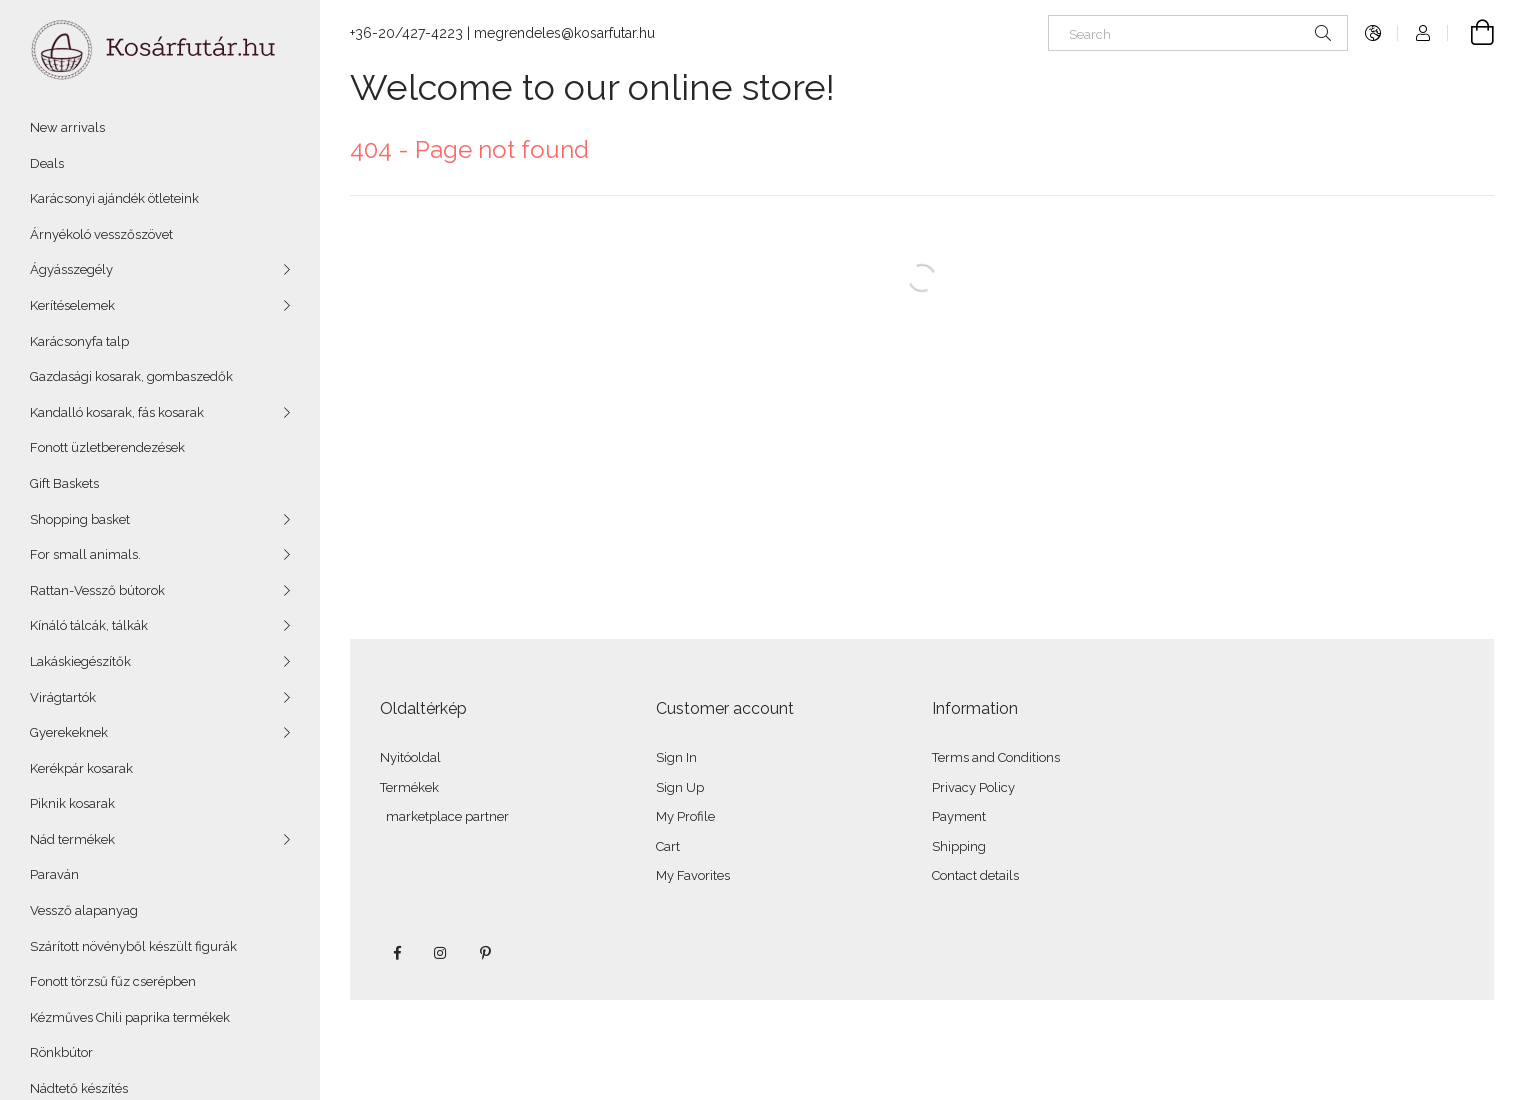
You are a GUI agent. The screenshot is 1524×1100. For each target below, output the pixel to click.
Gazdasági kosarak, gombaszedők (131, 376)
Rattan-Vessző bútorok (97, 590)
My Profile (685, 816)
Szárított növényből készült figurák (133, 946)
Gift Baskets (64, 483)
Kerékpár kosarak (81, 768)
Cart (668, 846)
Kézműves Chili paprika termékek (130, 1017)
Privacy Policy (973, 787)
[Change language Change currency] (1373, 33)
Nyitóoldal (410, 757)
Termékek (409, 787)
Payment (959, 816)
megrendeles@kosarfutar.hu (564, 33)
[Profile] (1423, 33)
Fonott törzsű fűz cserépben (113, 981)
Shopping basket (80, 519)
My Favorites (693, 875)
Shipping (959, 846)
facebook (397, 953)
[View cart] (1471, 33)
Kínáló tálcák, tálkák (89, 625)
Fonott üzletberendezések (107, 447)
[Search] (1198, 33)
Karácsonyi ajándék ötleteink (114, 198)
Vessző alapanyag (84, 910)
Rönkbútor (61, 1052)
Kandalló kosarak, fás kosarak (117, 412)
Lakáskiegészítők (80, 661)
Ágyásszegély (71, 269)
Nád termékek (72, 839)
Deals (47, 163)
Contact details (975, 875)
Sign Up (680, 787)
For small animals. (85, 554)
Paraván (54, 874)
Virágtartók (63, 697)
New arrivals (67, 127)
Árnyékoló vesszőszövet (101, 234)
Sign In (676, 757)
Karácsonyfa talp (79, 341)
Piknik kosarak (72, 803)
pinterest (485, 953)
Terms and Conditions (996, 757)
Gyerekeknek (69, 732)
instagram (441, 953)
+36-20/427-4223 (406, 33)
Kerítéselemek (72, 305)
